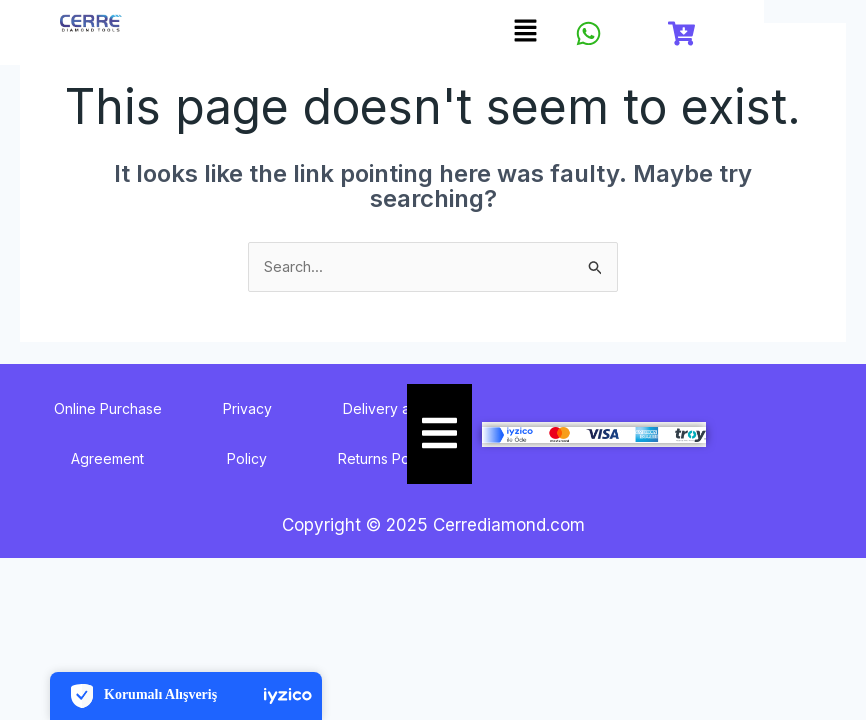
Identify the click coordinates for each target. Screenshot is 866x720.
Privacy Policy (247, 434)
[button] (526, 31)
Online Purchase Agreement (108, 434)
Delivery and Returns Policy (385, 434)
